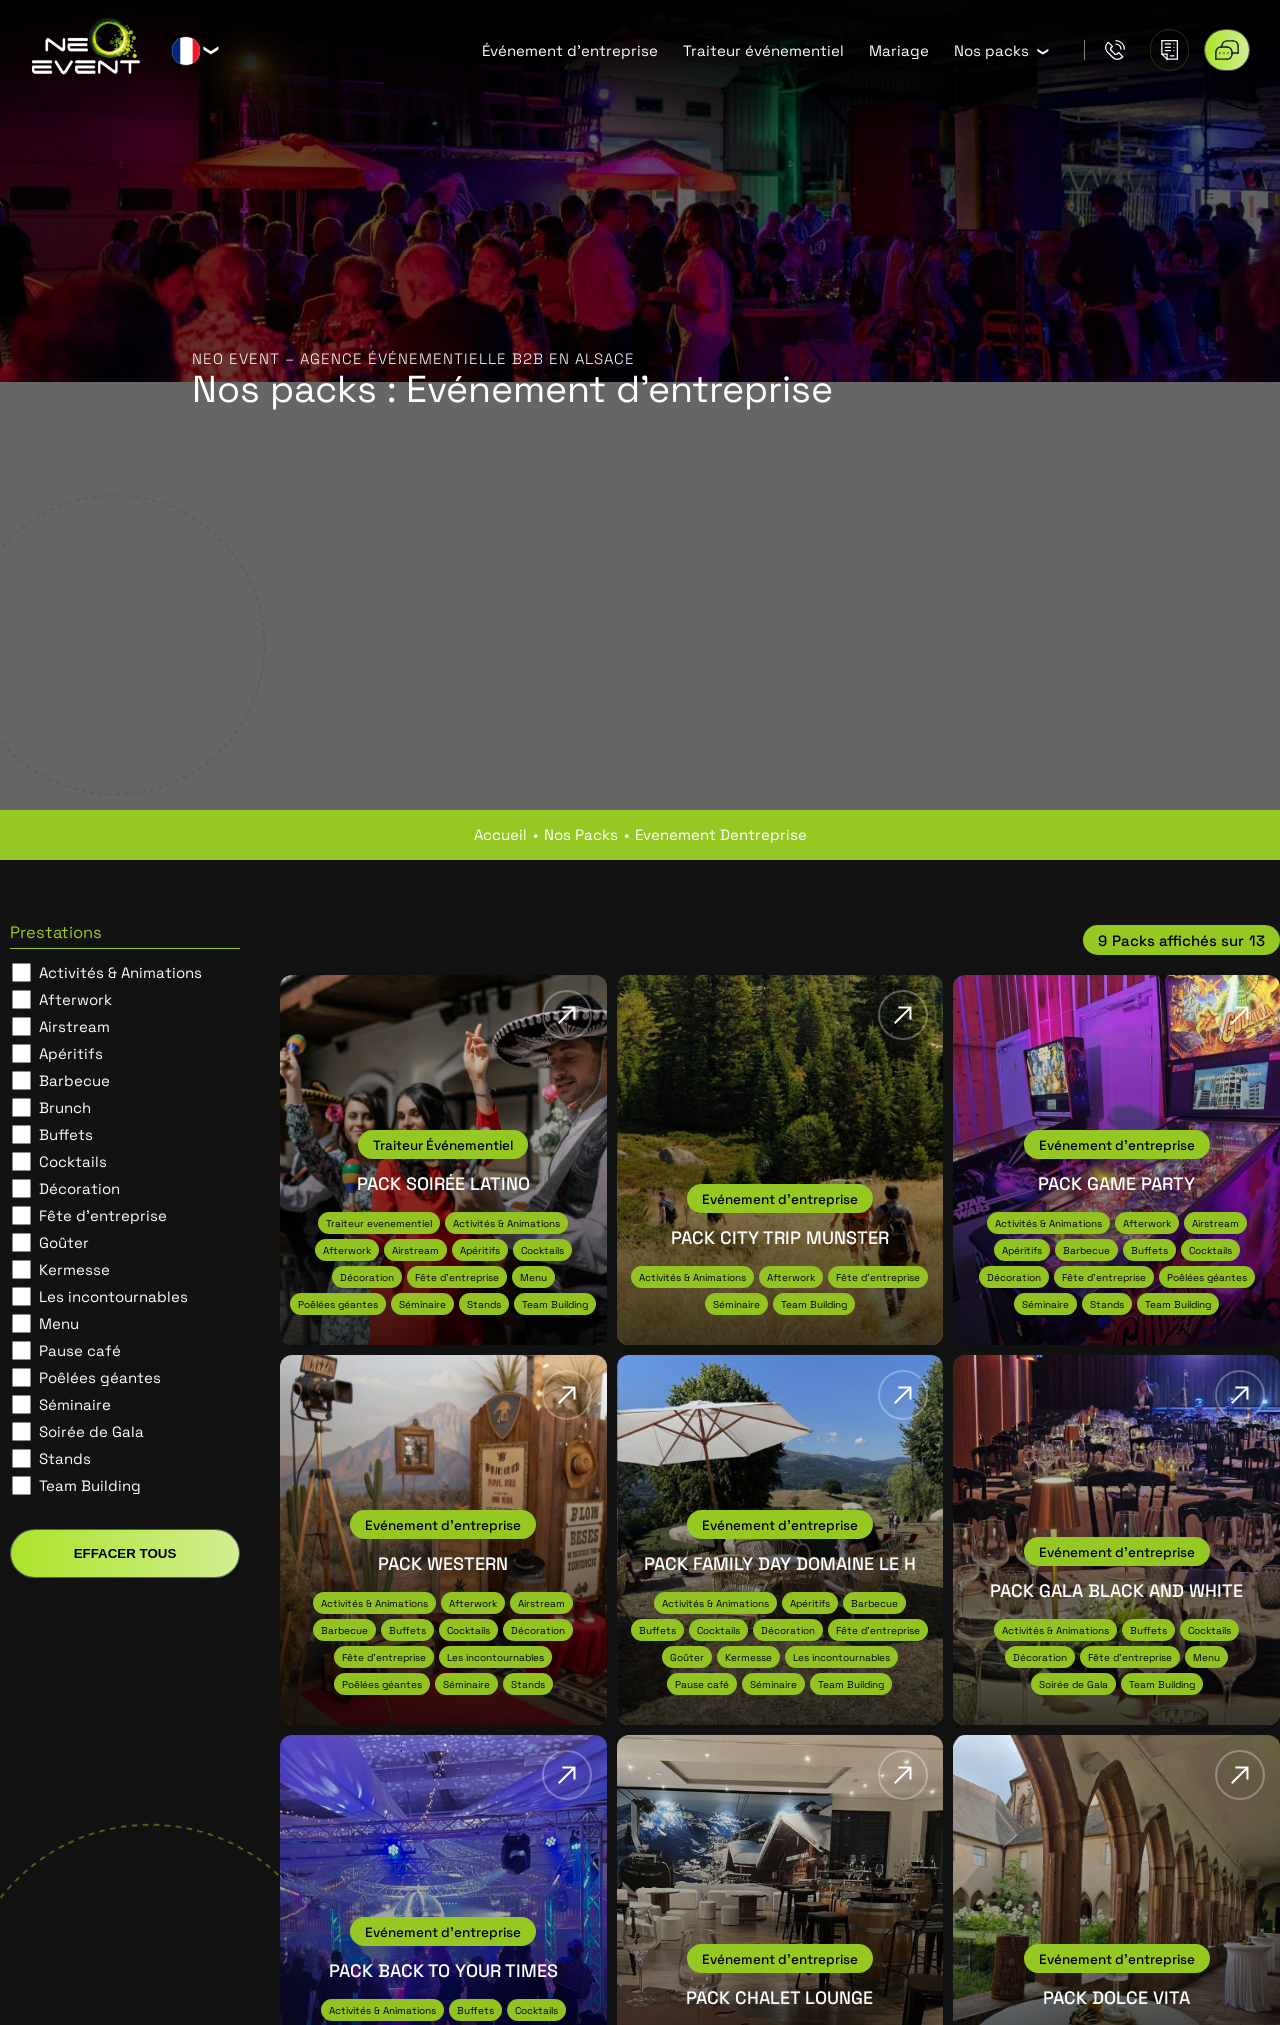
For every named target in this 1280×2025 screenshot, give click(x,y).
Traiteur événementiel (763, 50)
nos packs (581, 834)
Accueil (500, 834)
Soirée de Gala (91, 1431)
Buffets (66, 1134)
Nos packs (991, 50)
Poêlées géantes (100, 1377)
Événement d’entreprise (570, 50)
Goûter (64, 1242)
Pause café (80, 1350)
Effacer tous (125, 1553)
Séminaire (75, 1404)
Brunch (65, 1107)
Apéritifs (71, 1053)
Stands (65, 1458)
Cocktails (73, 1161)
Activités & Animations (120, 972)
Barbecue (74, 1080)
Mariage (899, 50)
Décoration (79, 1188)
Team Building (90, 1485)
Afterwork (75, 999)
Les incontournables (113, 1296)
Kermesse (74, 1269)
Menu (59, 1323)
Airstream (74, 1026)
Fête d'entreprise (103, 1215)
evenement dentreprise (721, 834)
